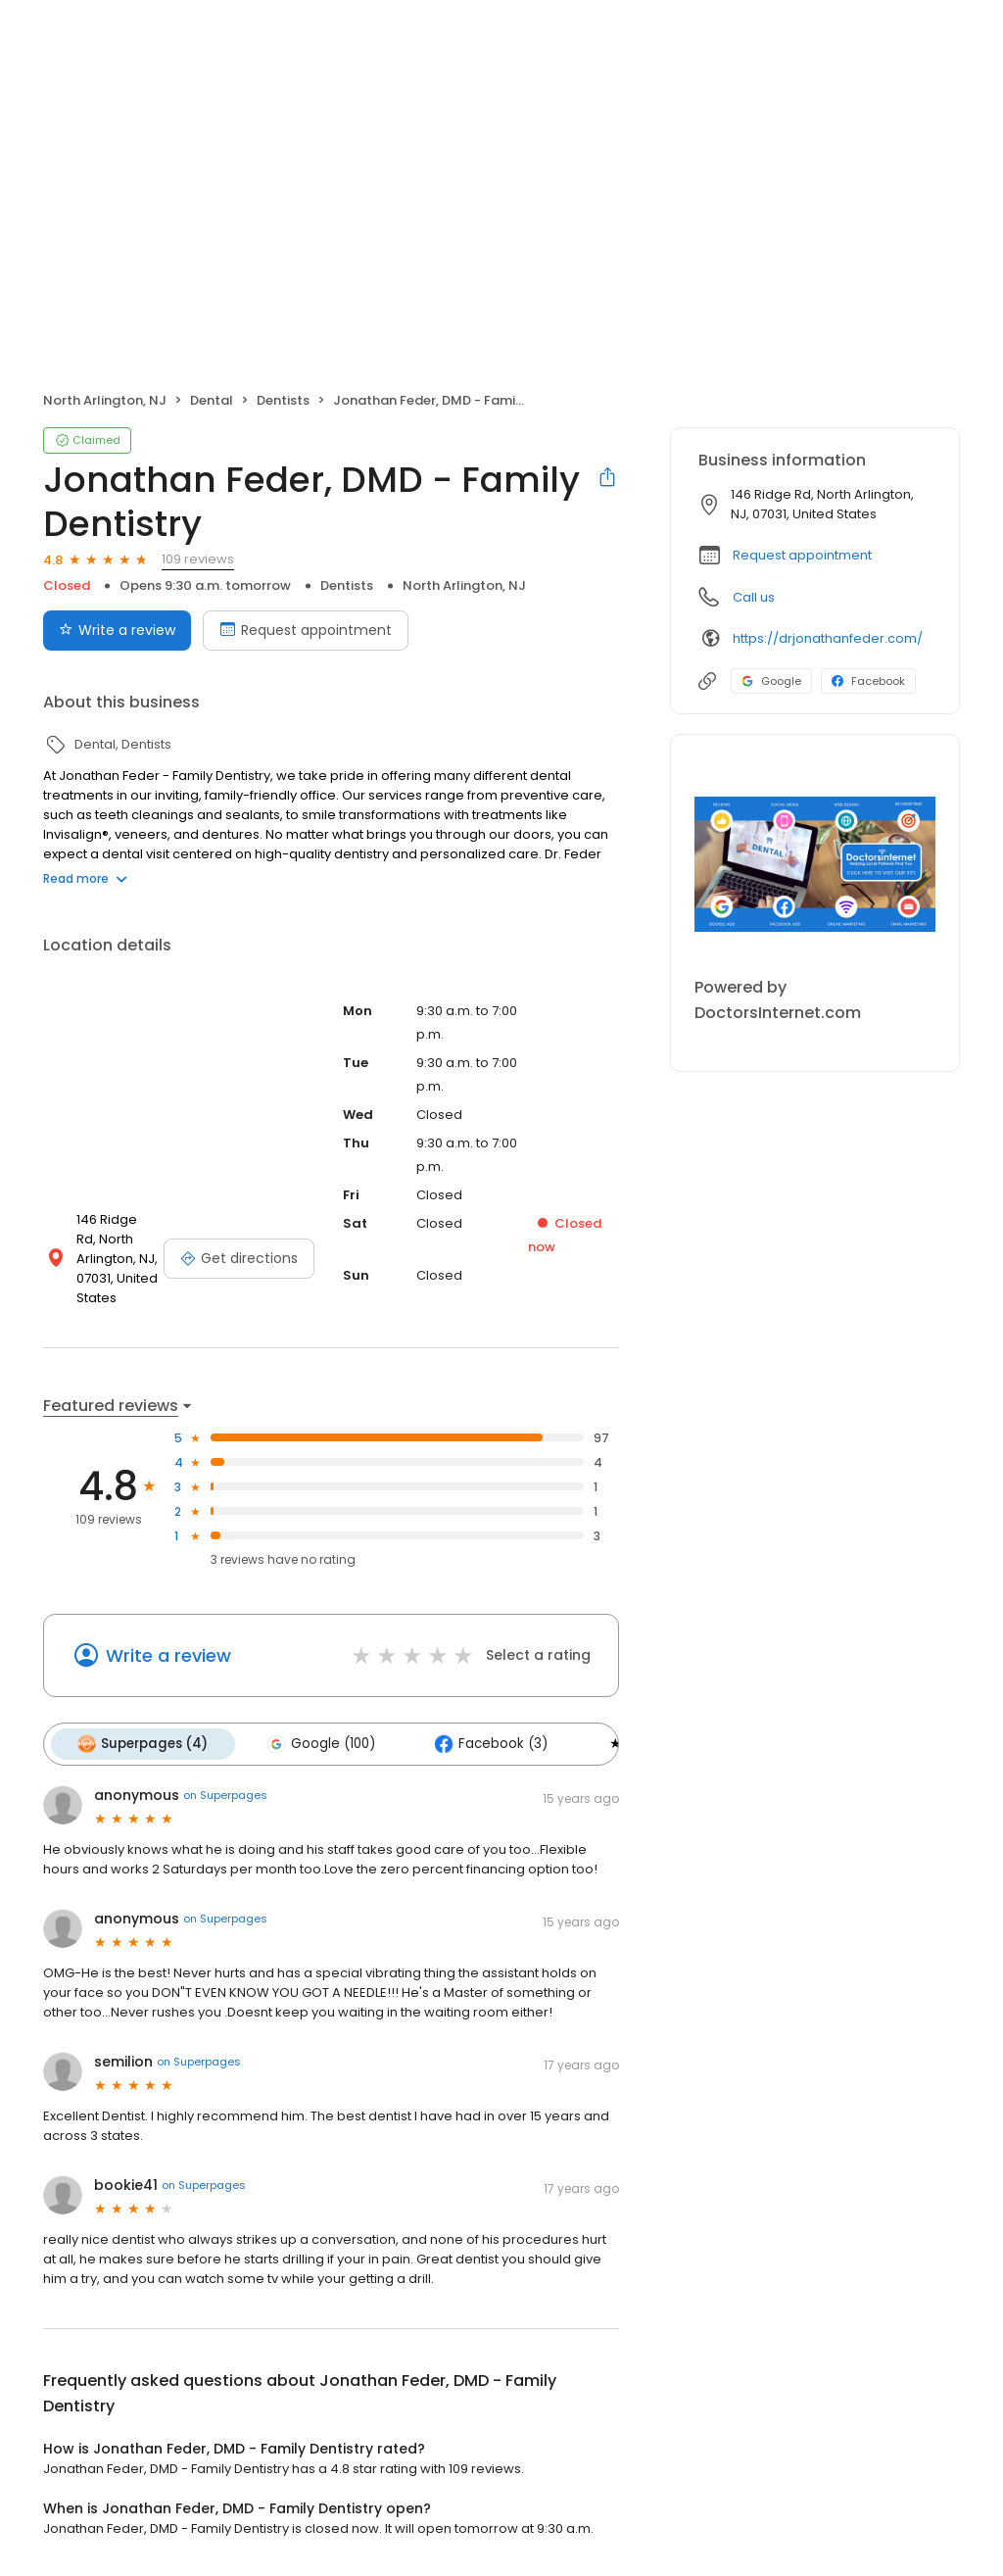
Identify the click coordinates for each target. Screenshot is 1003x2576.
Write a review (168, 1655)
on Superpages (225, 1794)
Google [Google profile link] (771, 681)
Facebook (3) (484, 1743)
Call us (754, 597)
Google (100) (317, 1743)
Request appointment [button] (802, 555)
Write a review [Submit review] (117, 630)
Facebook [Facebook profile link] (868, 681)
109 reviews (198, 559)
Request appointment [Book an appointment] (305, 630)
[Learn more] (814, 864)
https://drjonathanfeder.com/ (828, 638)
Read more (85, 878)
